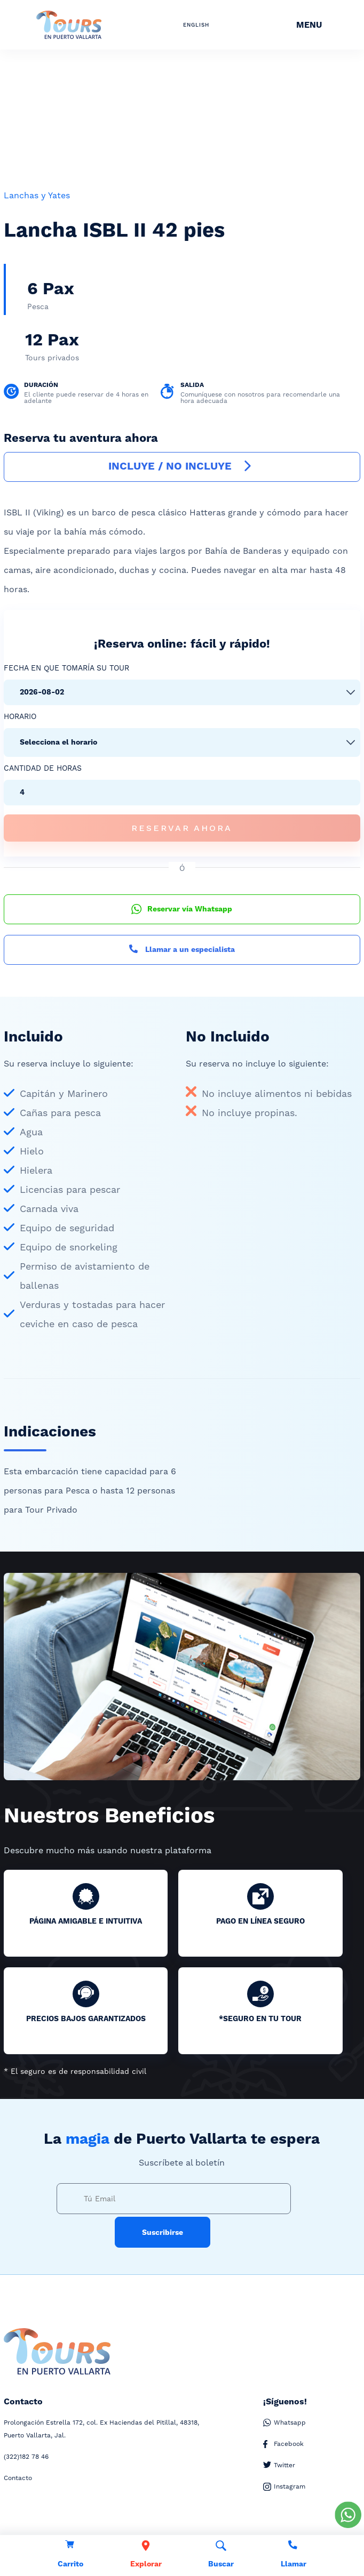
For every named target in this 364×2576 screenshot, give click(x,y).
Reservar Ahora (181, 828)
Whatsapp (284, 2423)
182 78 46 (26, 2456)
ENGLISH (196, 25)
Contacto (18, 2478)
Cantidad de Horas (43, 768)
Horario (20, 716)
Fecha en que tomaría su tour (66, 668)
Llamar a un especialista (182, 949)
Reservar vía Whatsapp (181, 909)
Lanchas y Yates (37, 195)
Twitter (279, 2465)
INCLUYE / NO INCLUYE (181, 466)
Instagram (284, 2487)
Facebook (283, 2444)
